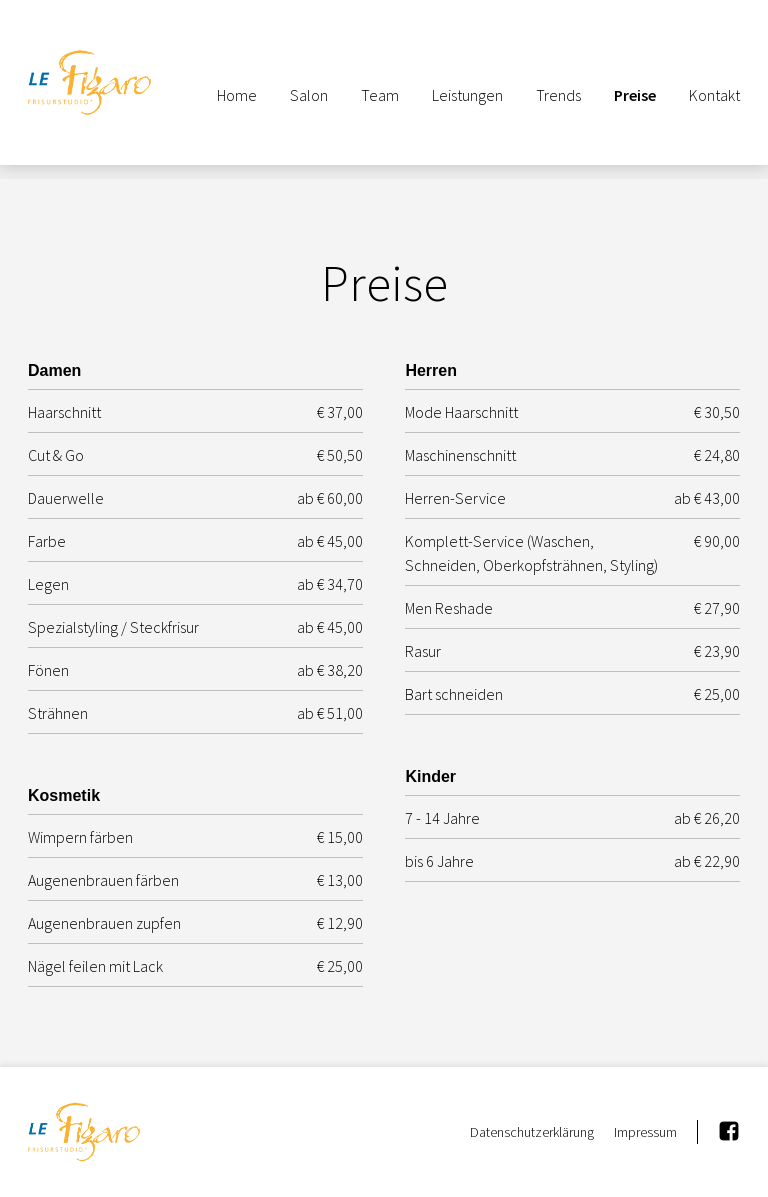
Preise (635, 95)
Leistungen (467, 95)
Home (237, 95)
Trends (558, 95)
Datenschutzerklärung (532, 1132)
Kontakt (714, 95)
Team (380, 95)
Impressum (645, 1132)
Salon (309, 95)
